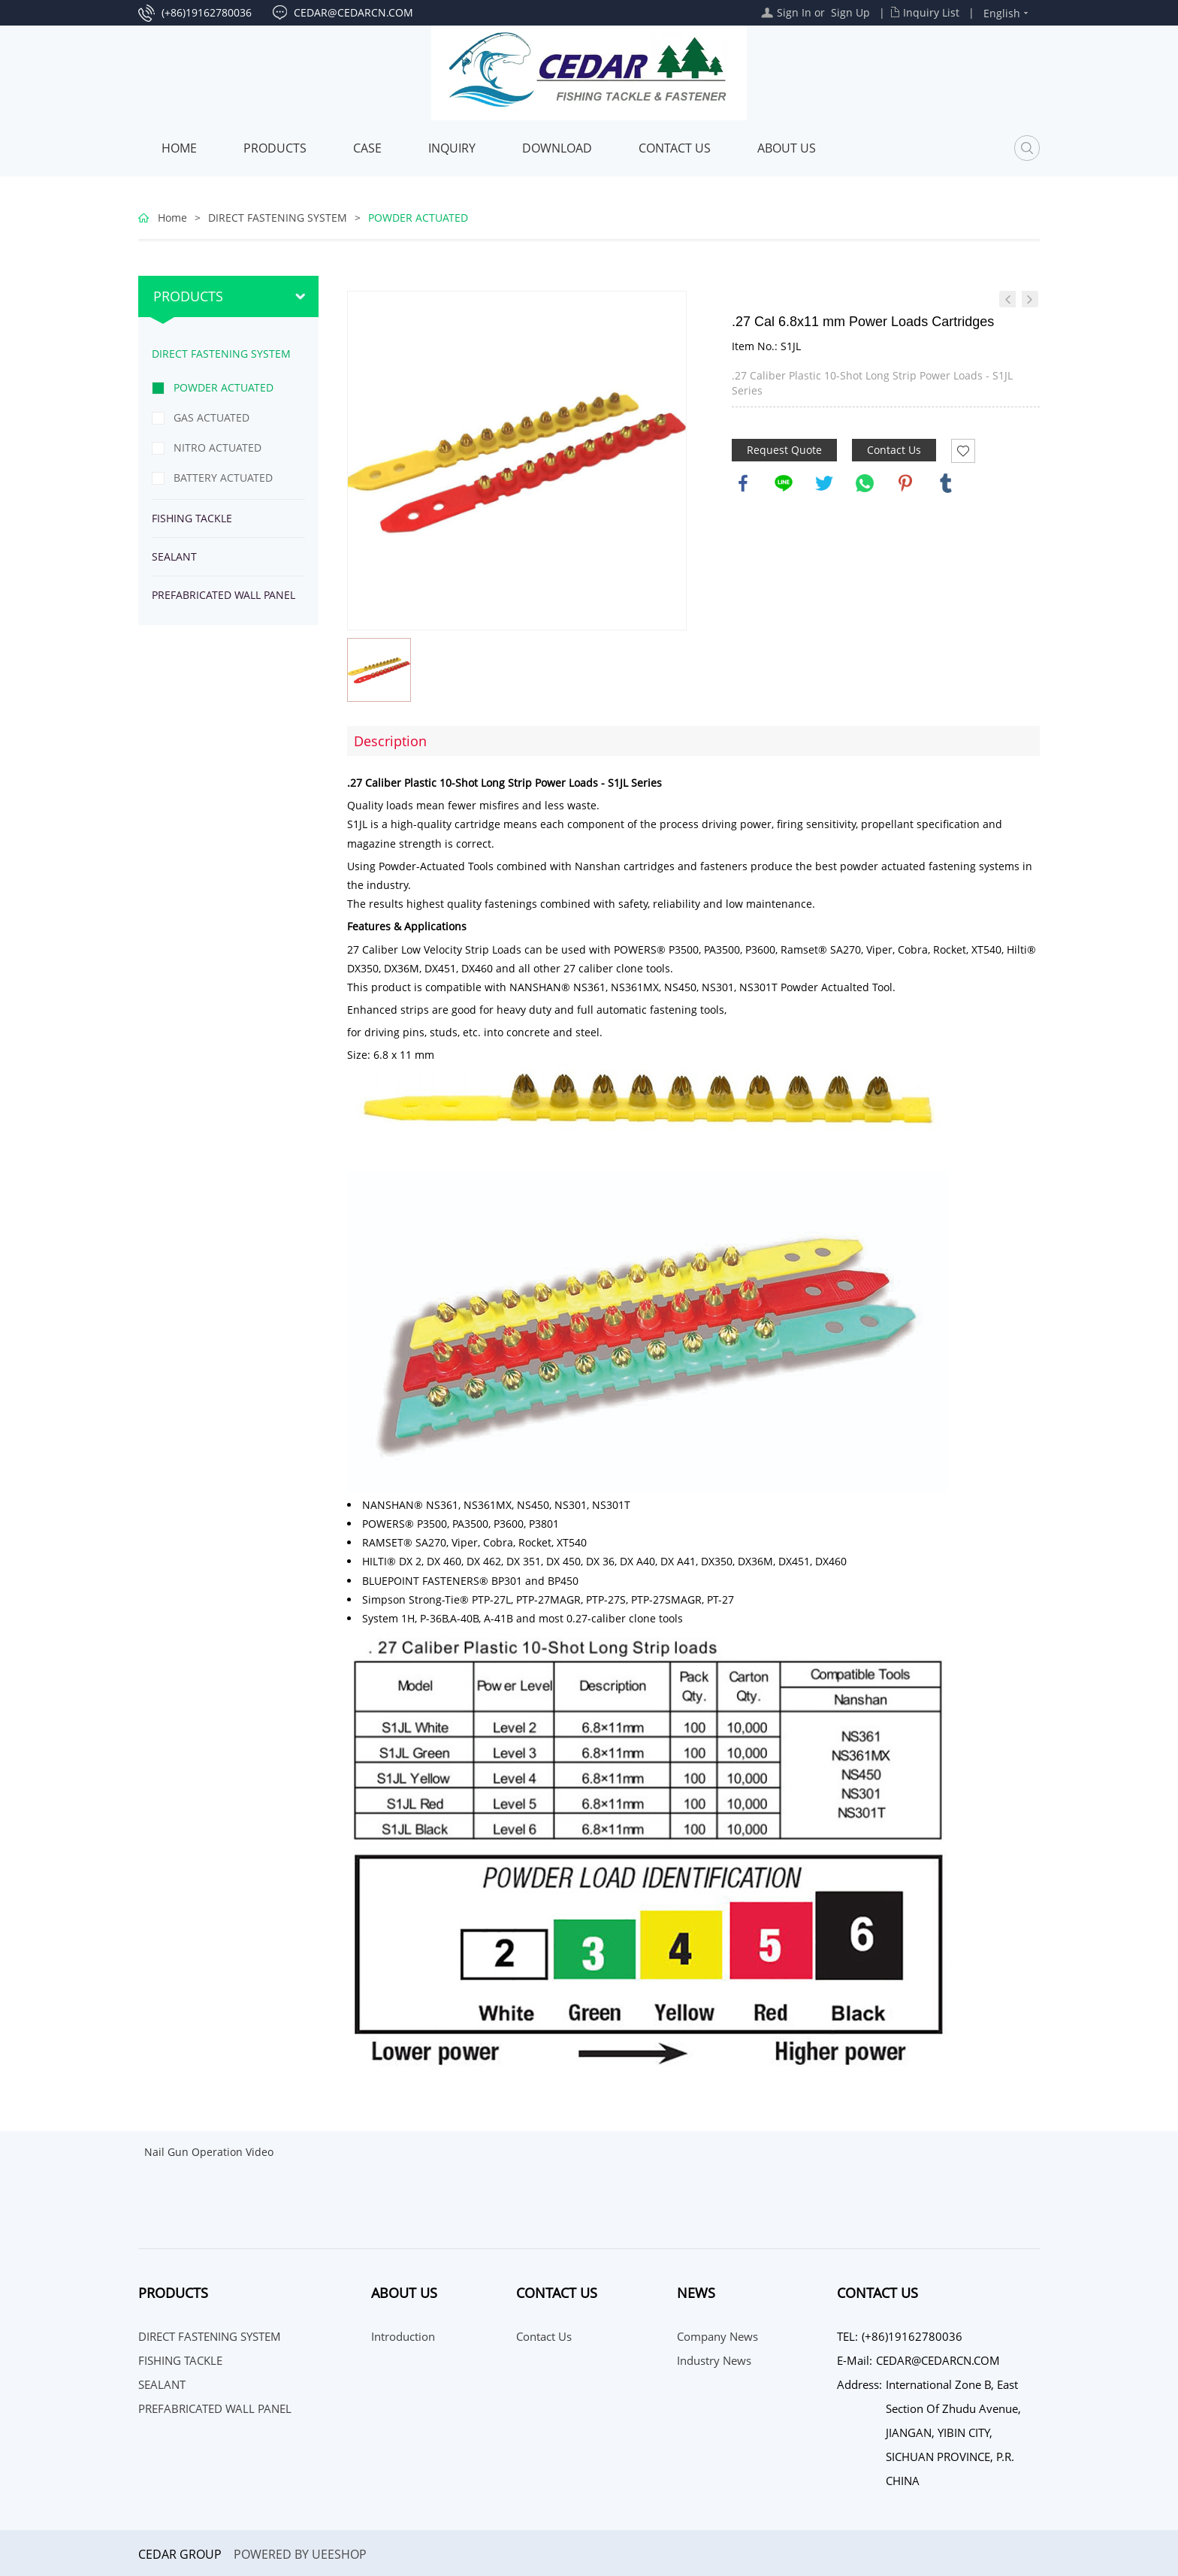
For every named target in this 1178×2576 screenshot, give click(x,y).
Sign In (794, 12)
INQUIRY (452, 148)
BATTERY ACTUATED (223, 477)
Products (275, 148)
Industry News (714, 2360)
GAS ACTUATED (211, 417)
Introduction (403, 2336)
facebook (743, 483)
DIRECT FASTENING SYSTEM (277, 217)
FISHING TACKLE (192, 518)
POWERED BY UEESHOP (300, 2554)
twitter (824, 483)
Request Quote (784, 450)
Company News (717, 2336)
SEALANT (174, 556)
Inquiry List (931, 12)
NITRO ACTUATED (217, 447)
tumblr (946, 483)
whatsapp (864, 483)
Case (367, 148)
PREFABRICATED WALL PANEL (223, 595)
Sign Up (850, 12)
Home (179, 148)
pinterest (905, 483)
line (783, 483)
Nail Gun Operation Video (208, 2152)
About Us (786, 148)
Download (557, 148)
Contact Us (675, 148)
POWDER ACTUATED (418, 217)
